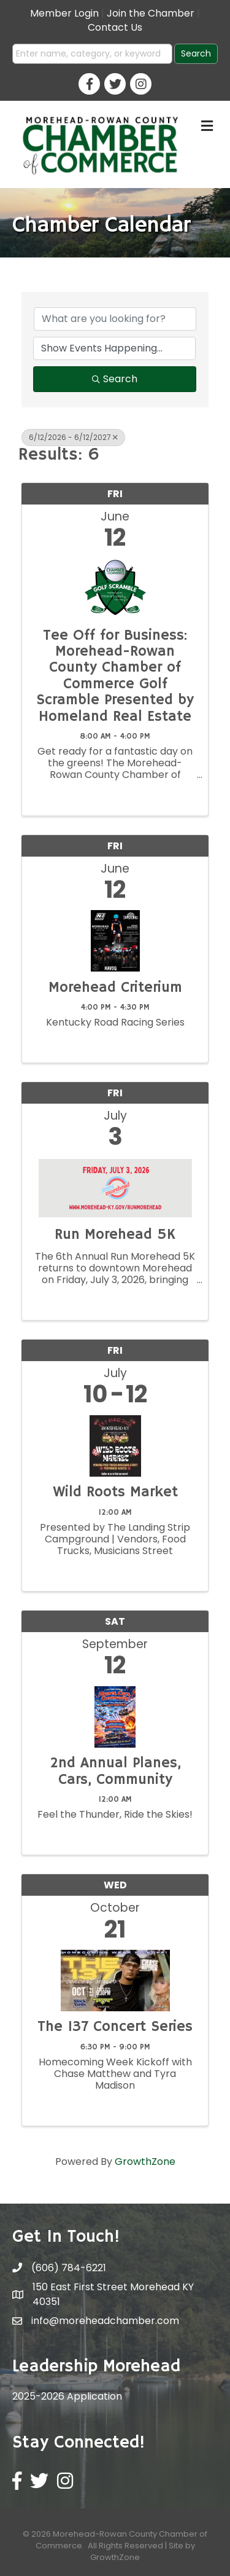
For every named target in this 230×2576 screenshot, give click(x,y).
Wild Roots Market (115, 1492)
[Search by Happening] (114, 348)
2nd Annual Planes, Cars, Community (115, 1771)
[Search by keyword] (115, 319)
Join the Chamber (150, 13)
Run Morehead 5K (115, 1235)
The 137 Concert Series (115, 2027)
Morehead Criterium (115, 987)
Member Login (64, 13)
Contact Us (115, 27)
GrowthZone (145, 2161)
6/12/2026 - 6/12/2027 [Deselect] (73, 437)
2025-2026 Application (67, 2396)
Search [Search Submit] (114, 379)
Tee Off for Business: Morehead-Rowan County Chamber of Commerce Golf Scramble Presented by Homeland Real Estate (115, 675)
